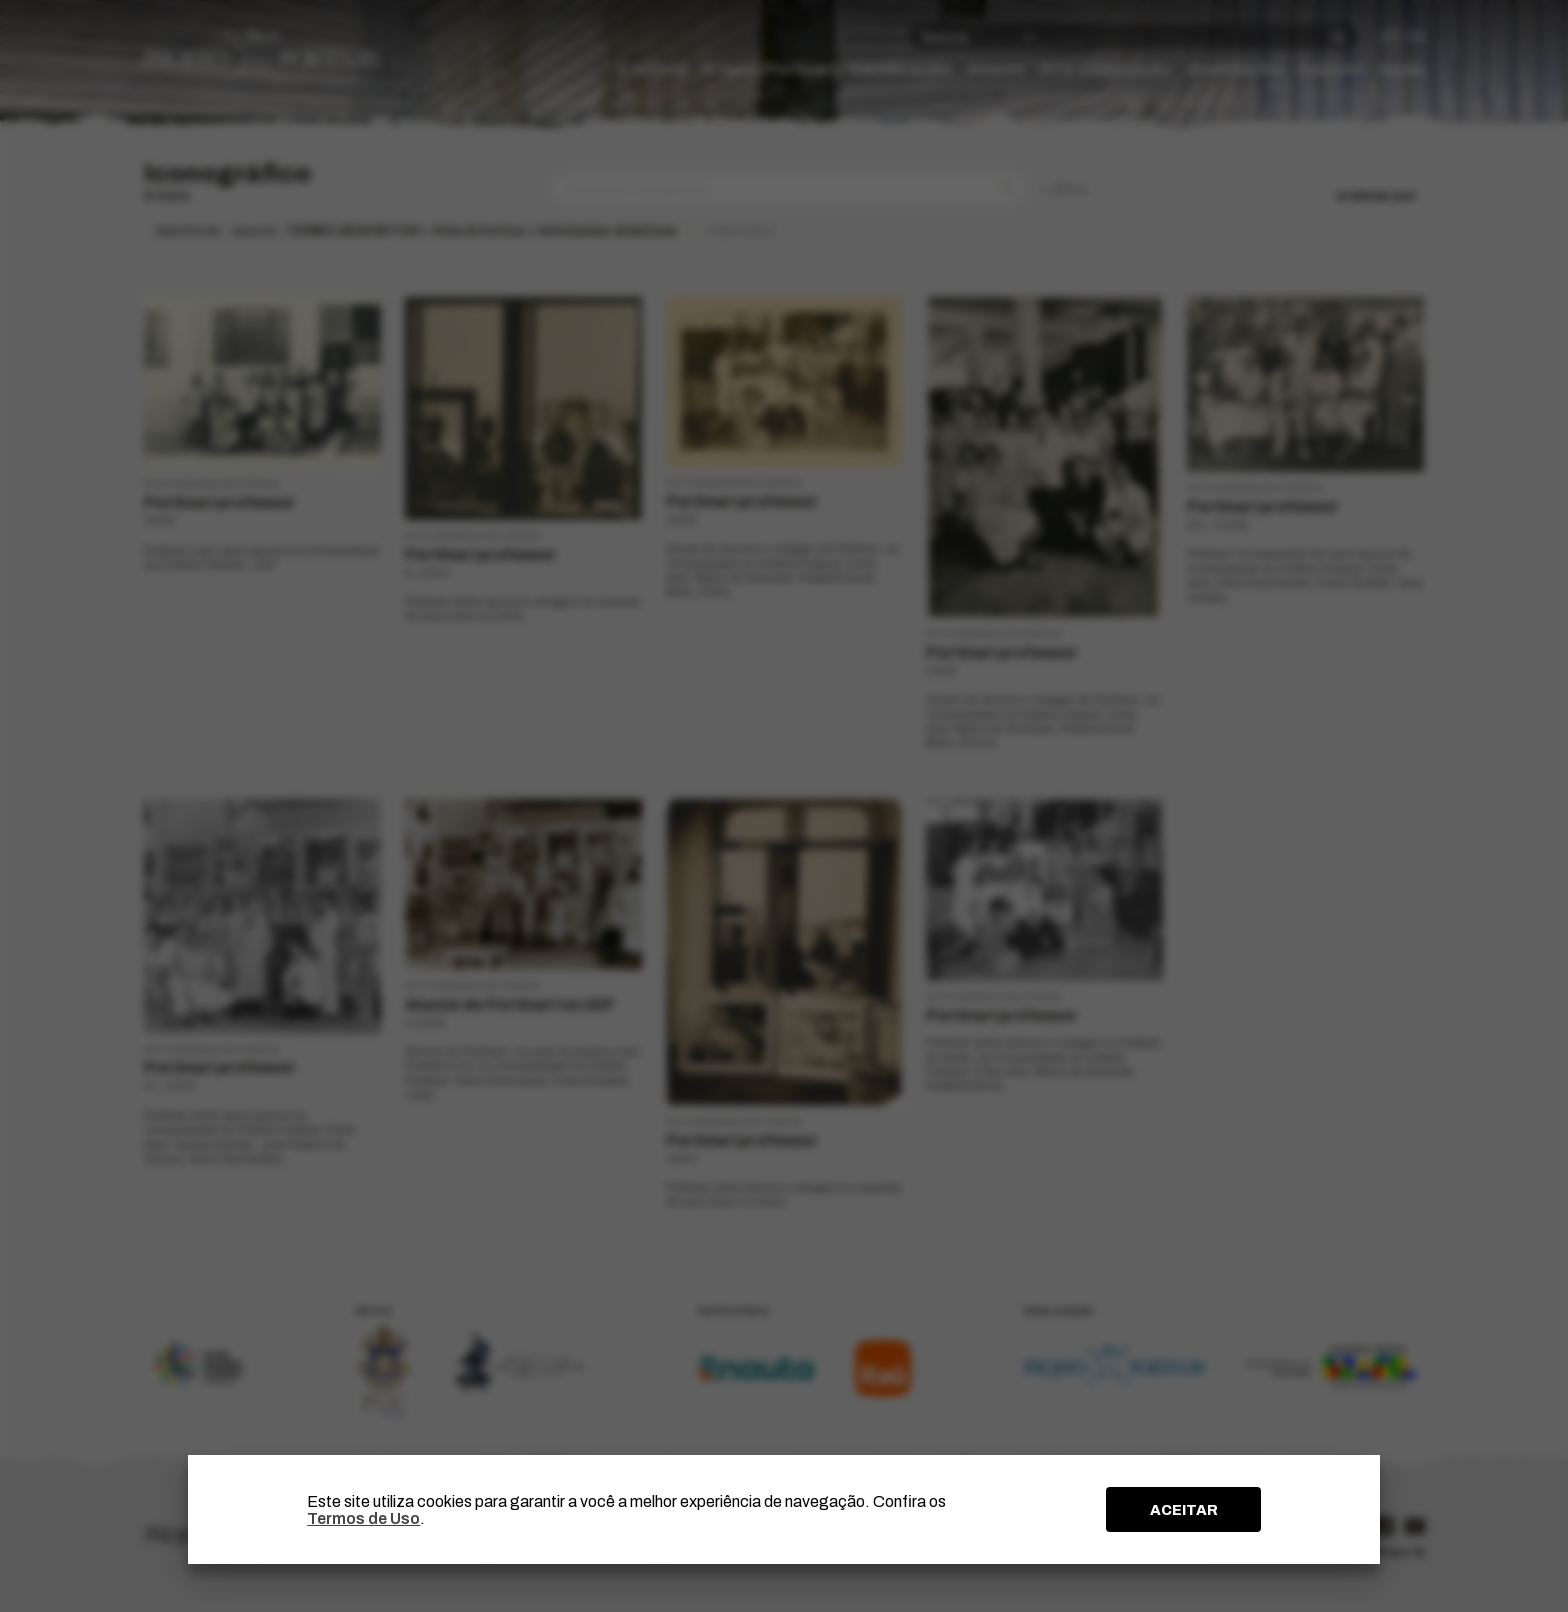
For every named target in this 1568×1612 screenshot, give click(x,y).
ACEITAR (1184, 1510)
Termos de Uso (363, 1518)
